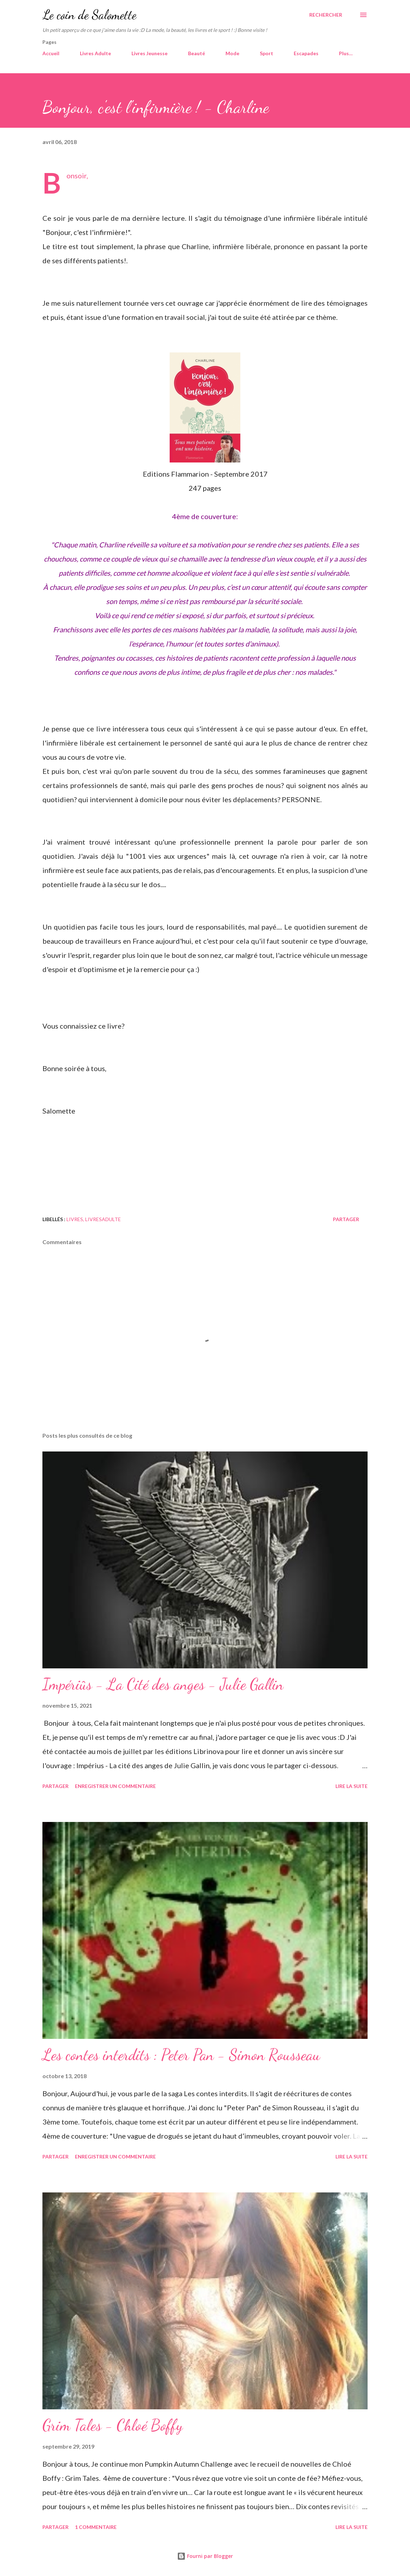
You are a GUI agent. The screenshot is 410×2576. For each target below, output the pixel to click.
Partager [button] (346, 1219)
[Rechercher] (325, 14)
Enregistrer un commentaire (115, 1786)
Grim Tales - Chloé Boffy (112, 2425)
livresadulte (103, 1219)
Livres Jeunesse (149, 53)
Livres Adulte (95, 53)
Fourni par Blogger (205, 2556)
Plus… (346, 53)
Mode (232, 53)
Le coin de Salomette (89, 14)
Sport (266, 53)
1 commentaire (96, 2527)
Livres (74, 1219)
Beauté (196, 53)
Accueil (50, 53)
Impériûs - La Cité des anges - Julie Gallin (162, 1684)
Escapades (306, 53)
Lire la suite (351, 1786)
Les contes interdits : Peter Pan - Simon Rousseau (181, 2055)
